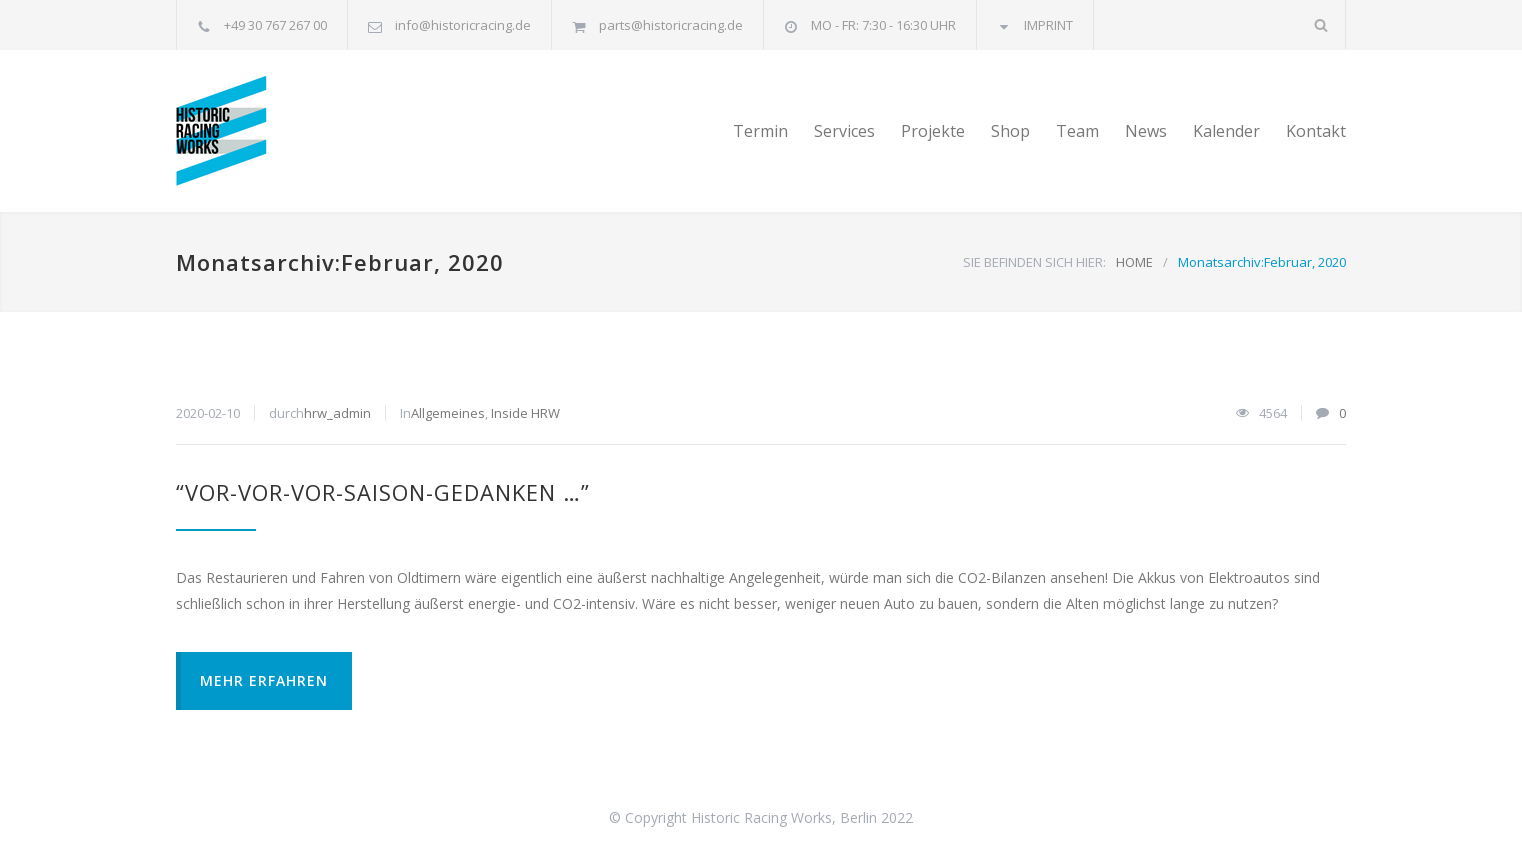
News (1146, 131)
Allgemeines (448, 413)
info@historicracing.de (463, 25)
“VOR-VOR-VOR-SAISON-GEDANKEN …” (383, 492)
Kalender (1226, 131)
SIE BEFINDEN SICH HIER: (1034, 262)
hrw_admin (337, 413)
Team (1077, 131)
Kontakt (1316, 131)
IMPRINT (1048, 25)
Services (844, 131)
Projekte (933, 131)
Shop (1010, 131)
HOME (1134, 262)
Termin (760, 131)
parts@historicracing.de (671, 25)
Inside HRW (525, 413)
